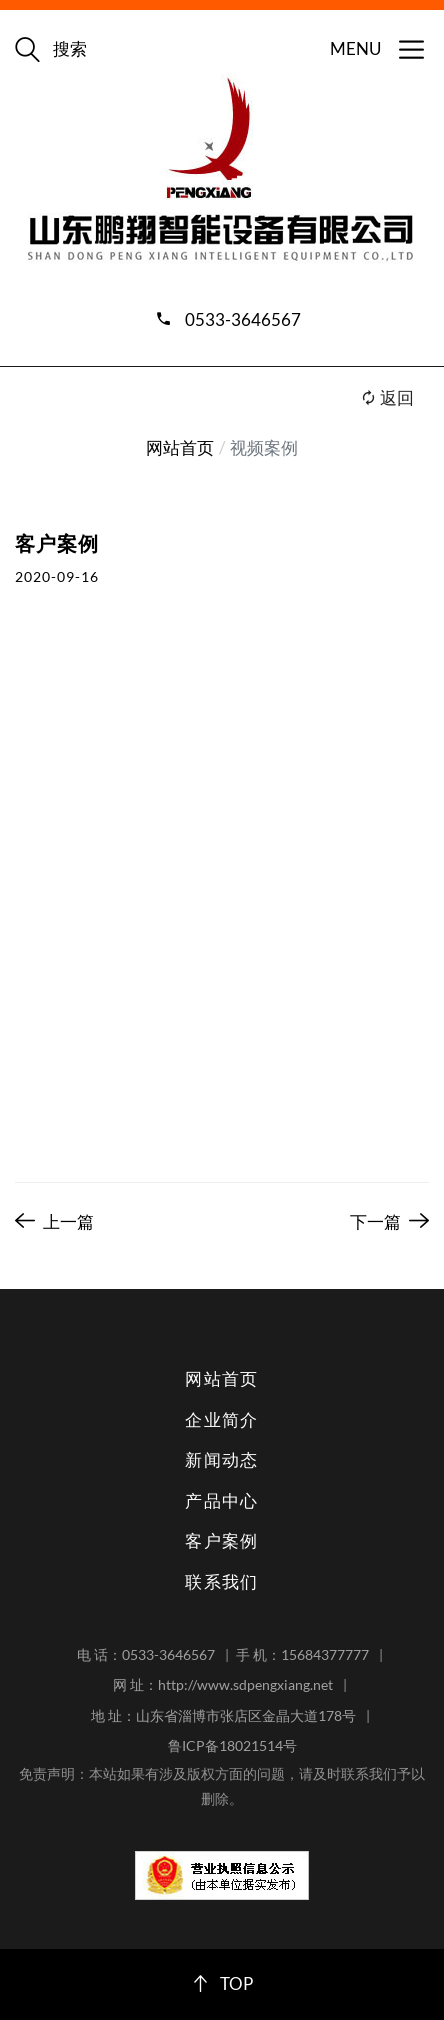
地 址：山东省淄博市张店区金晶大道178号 (223, 1715)
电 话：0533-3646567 (146, 1654)
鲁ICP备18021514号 (232, 1745)
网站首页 (180, 447)
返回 (387, 397)
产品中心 (222, 1500)
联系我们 (222, 1581)
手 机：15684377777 (302, 1654)
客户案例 (222, 1540)
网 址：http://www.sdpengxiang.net (223, 1684)
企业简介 (222, 1419)
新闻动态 (222, 1459)
